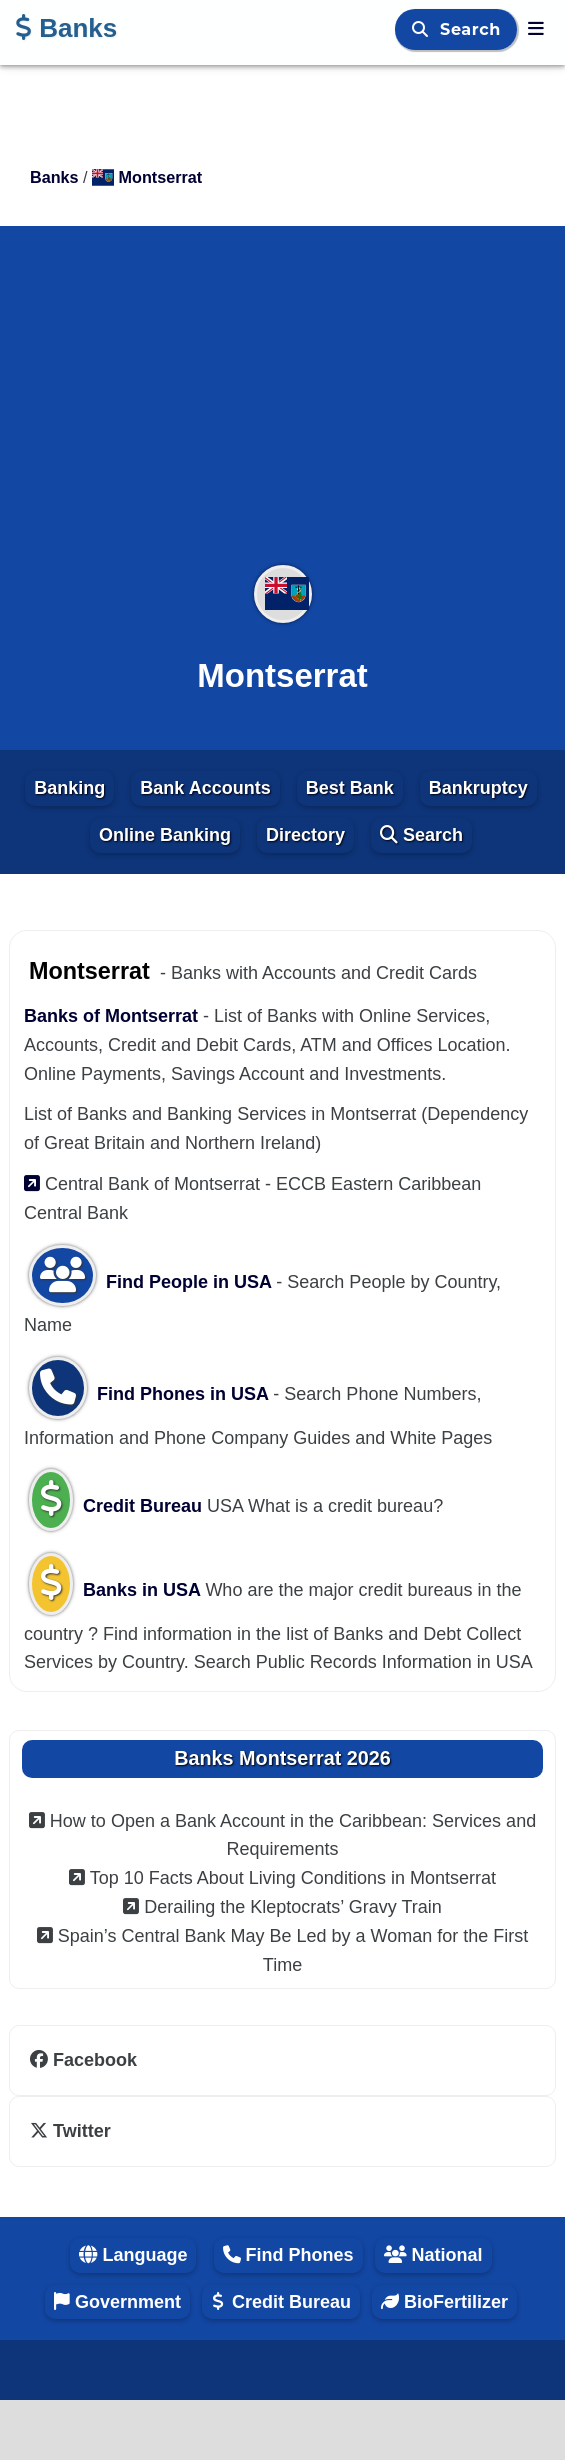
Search (473, 29)
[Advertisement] (282, 408)
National (433, 2255)
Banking (69, 788)
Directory (305, 835)
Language (133, 2255)
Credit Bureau (118, 1506)
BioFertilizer (444, 2302)
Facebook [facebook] (83, 2060)
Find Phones (288, 2255)
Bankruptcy (478, 788)
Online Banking (165, 835)
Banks (66, 28)
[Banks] (536, 29)
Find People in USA (152, 1282)
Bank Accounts (205, 788)
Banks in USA (117, 1590)
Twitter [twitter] (70, 2131)
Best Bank (350, 788)
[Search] (423, 29)
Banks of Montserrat (113, 1016)
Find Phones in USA (151, 1394)
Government (117, 2302)
